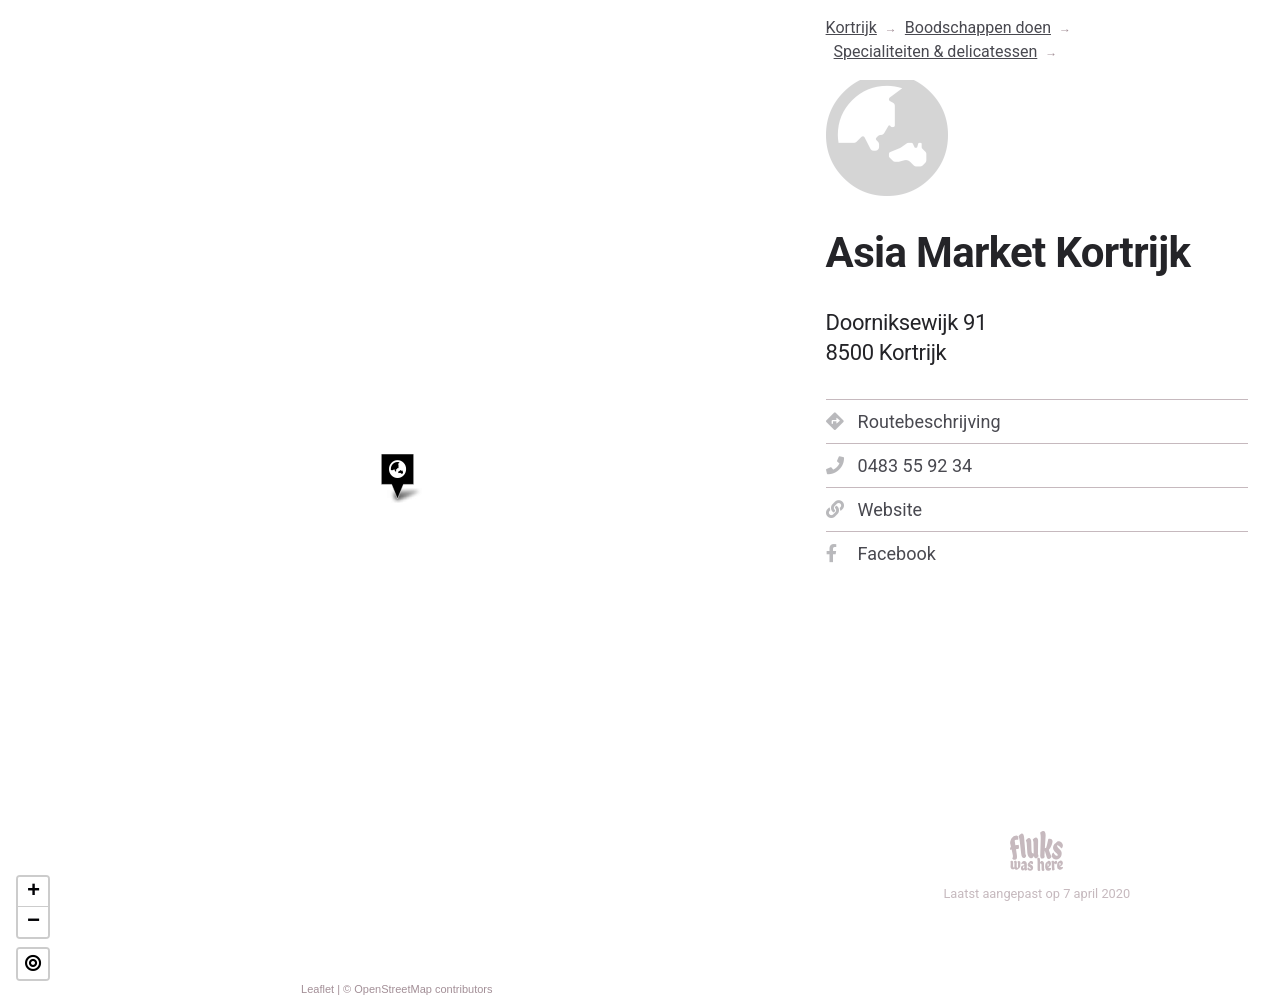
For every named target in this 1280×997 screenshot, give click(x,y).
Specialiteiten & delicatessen (936, 51)
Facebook (881, 553)
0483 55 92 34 (899, 465)
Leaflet (317, 989)
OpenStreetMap (393, 989)
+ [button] (33, 892)
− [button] (33, 922)
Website (874, 509)
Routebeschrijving (913, 421)
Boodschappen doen (978, 27)
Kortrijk (851, 27)
